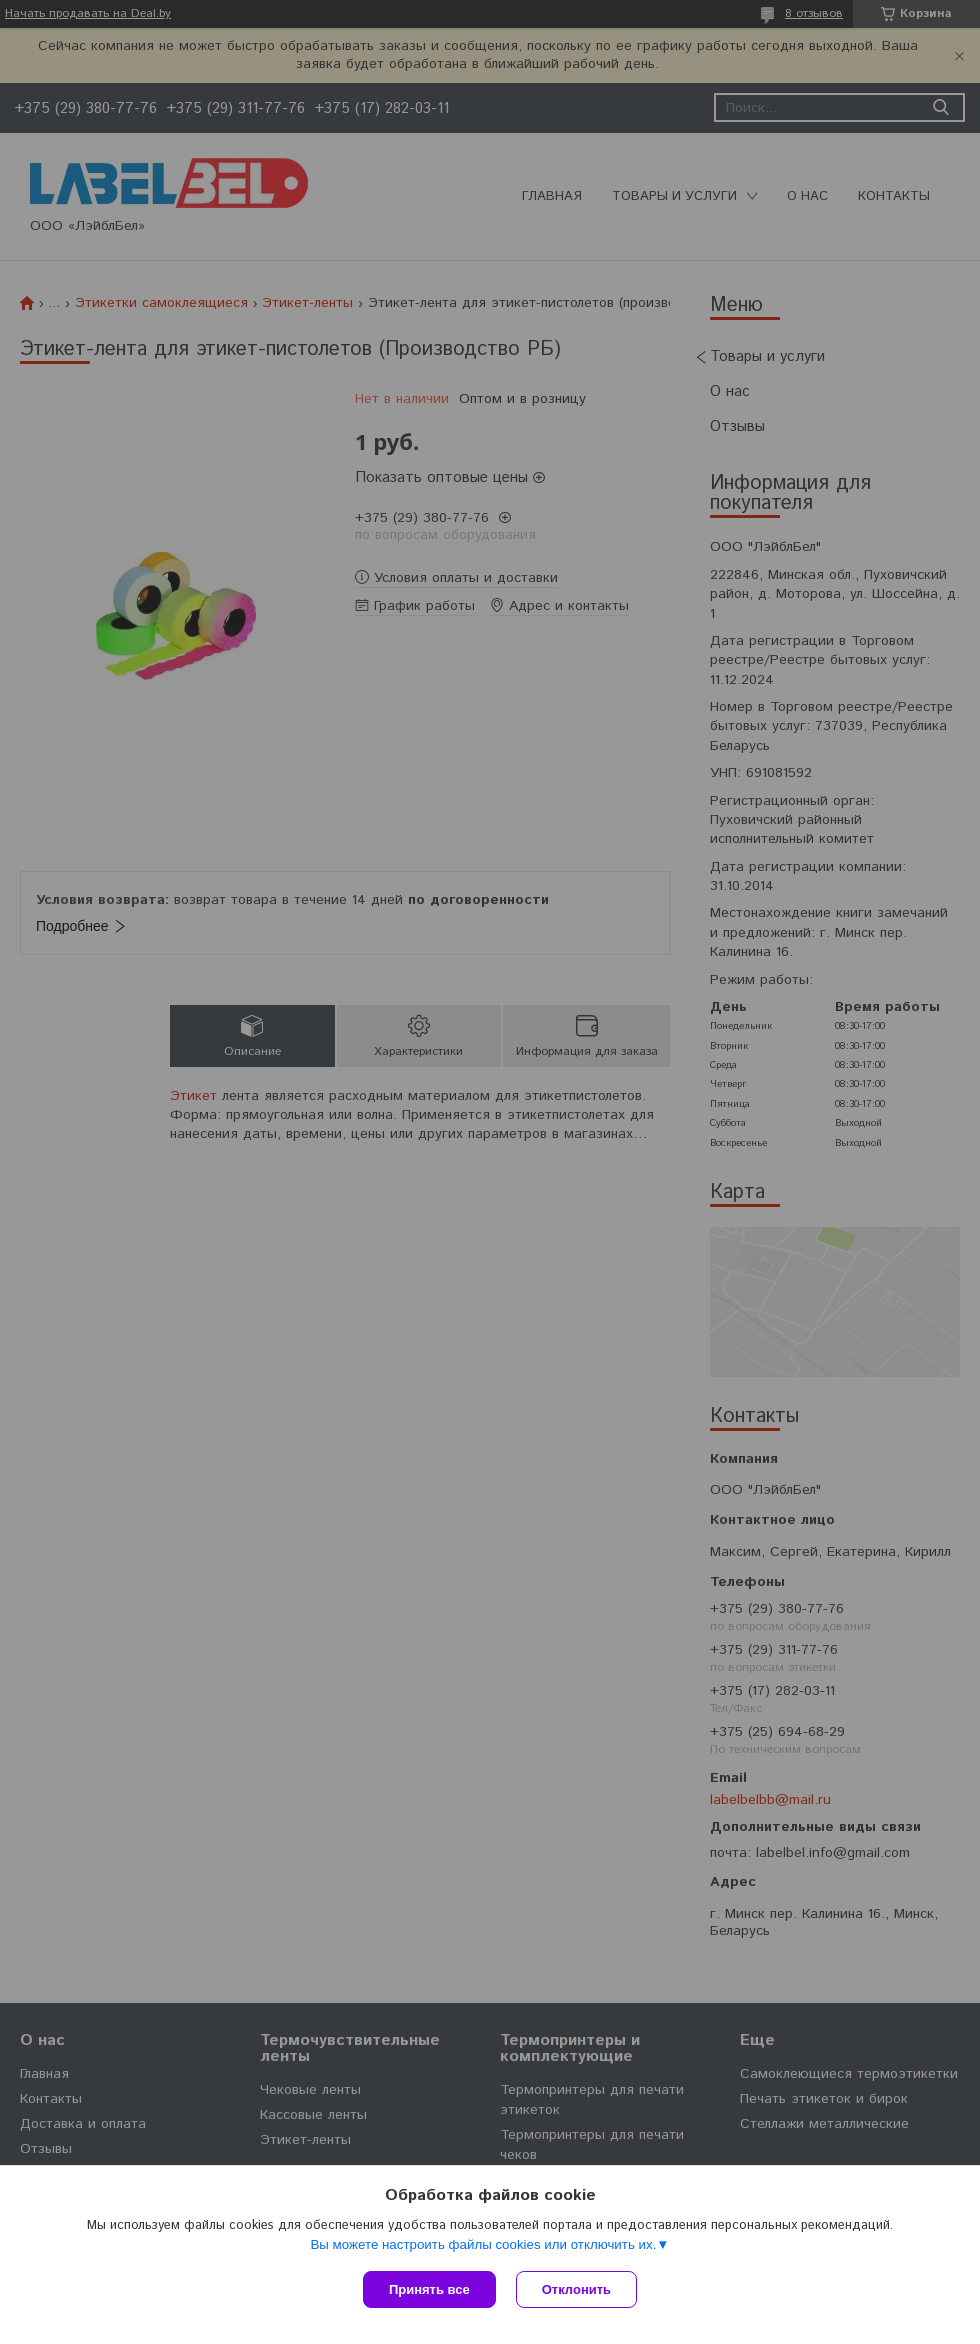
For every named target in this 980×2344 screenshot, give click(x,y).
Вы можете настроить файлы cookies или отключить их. (483, 2244)
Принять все (429, 2289)
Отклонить (576, 2289)
